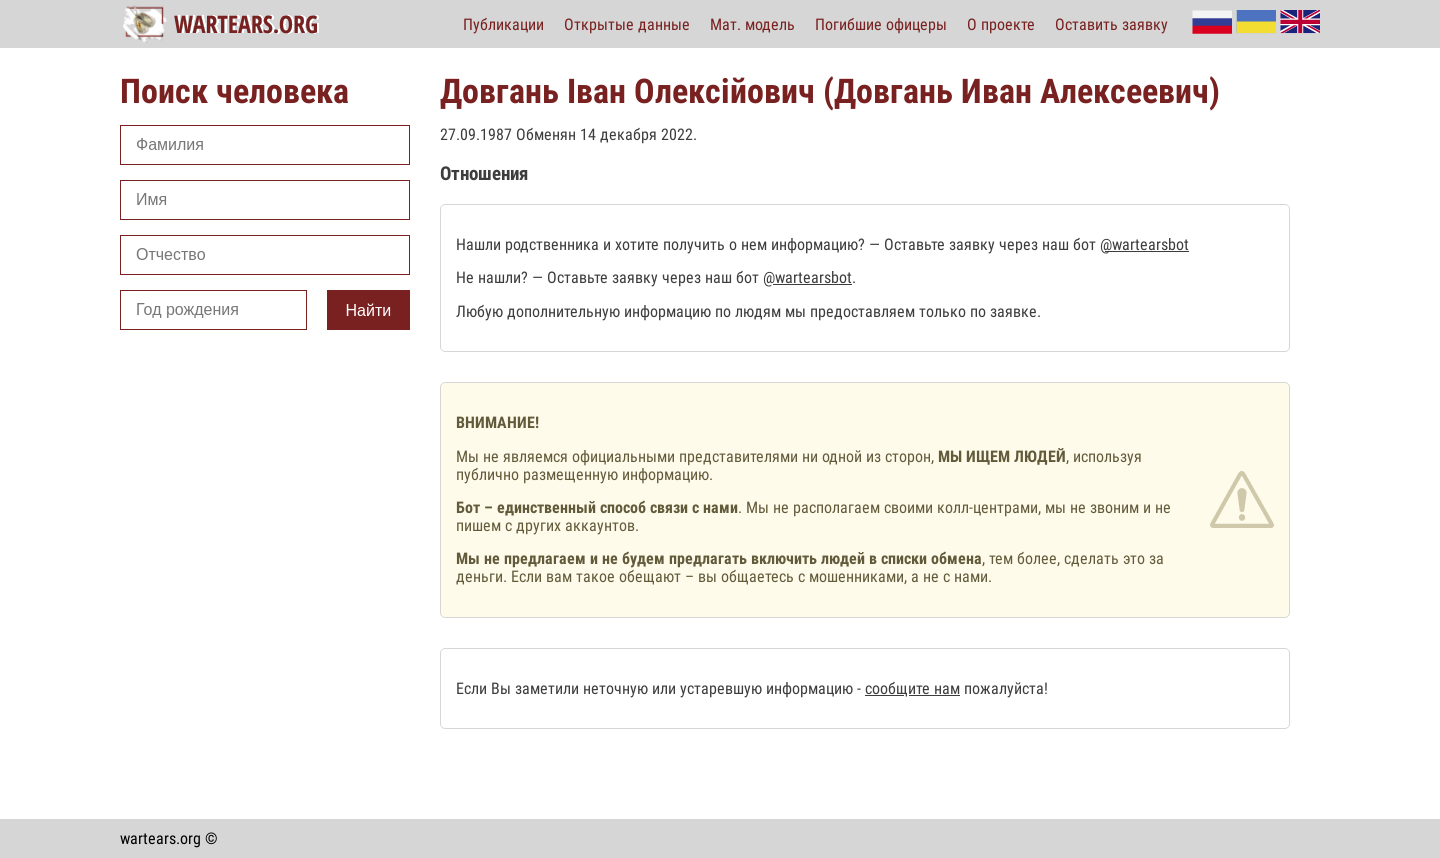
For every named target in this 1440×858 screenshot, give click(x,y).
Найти (369, 310)
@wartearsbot (1144, 244)
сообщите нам (912, 688)
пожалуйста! (1004, 688)
